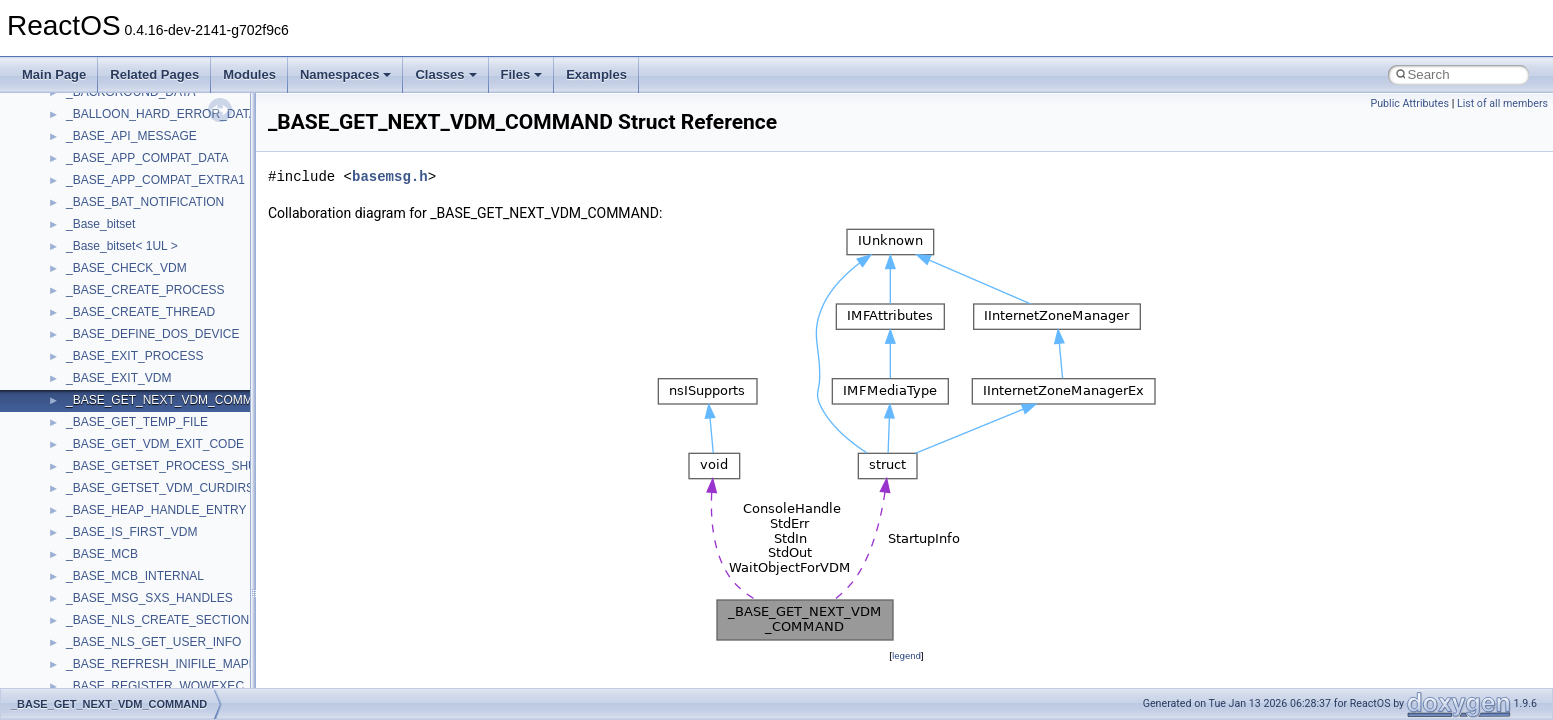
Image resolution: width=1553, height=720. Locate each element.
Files (522, 74)
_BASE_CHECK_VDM (126, 268)
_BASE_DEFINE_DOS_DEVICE (152, 334)
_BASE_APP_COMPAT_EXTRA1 (155, 180)
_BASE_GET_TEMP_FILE (137, 422)
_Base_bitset (100, 224)
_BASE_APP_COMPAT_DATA (147, 158)
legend (906, 655)
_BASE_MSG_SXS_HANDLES (149, 598)
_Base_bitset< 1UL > (122, 246)
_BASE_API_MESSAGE (131, 136)
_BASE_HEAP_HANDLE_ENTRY (156, 510)
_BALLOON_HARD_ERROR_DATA (161, 114)
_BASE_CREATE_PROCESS (145, 290)
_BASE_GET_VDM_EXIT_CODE (155, 444)
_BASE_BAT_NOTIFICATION (145, 202)
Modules (249, 74)
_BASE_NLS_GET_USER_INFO (153, 642)
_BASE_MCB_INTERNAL (135, 576)
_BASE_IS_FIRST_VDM (131, 532)
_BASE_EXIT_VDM (118, 378)
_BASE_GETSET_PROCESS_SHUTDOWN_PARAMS (212, 466)
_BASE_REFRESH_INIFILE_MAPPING (172, 664)
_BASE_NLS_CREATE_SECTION (157, 620)
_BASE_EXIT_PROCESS (134, 356)
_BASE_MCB (102, 554)
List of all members (1502, 103)
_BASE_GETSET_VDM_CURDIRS (160, 488)
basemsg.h (390, 176)
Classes (445, 74)
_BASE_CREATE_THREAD (140, 312)
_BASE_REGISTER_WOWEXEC (155, 686)
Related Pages (154, 74)
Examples (596, 74)
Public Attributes (1409, 103)
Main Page (54, 74)
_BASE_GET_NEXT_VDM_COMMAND (172, 400)
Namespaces (346, 74)
